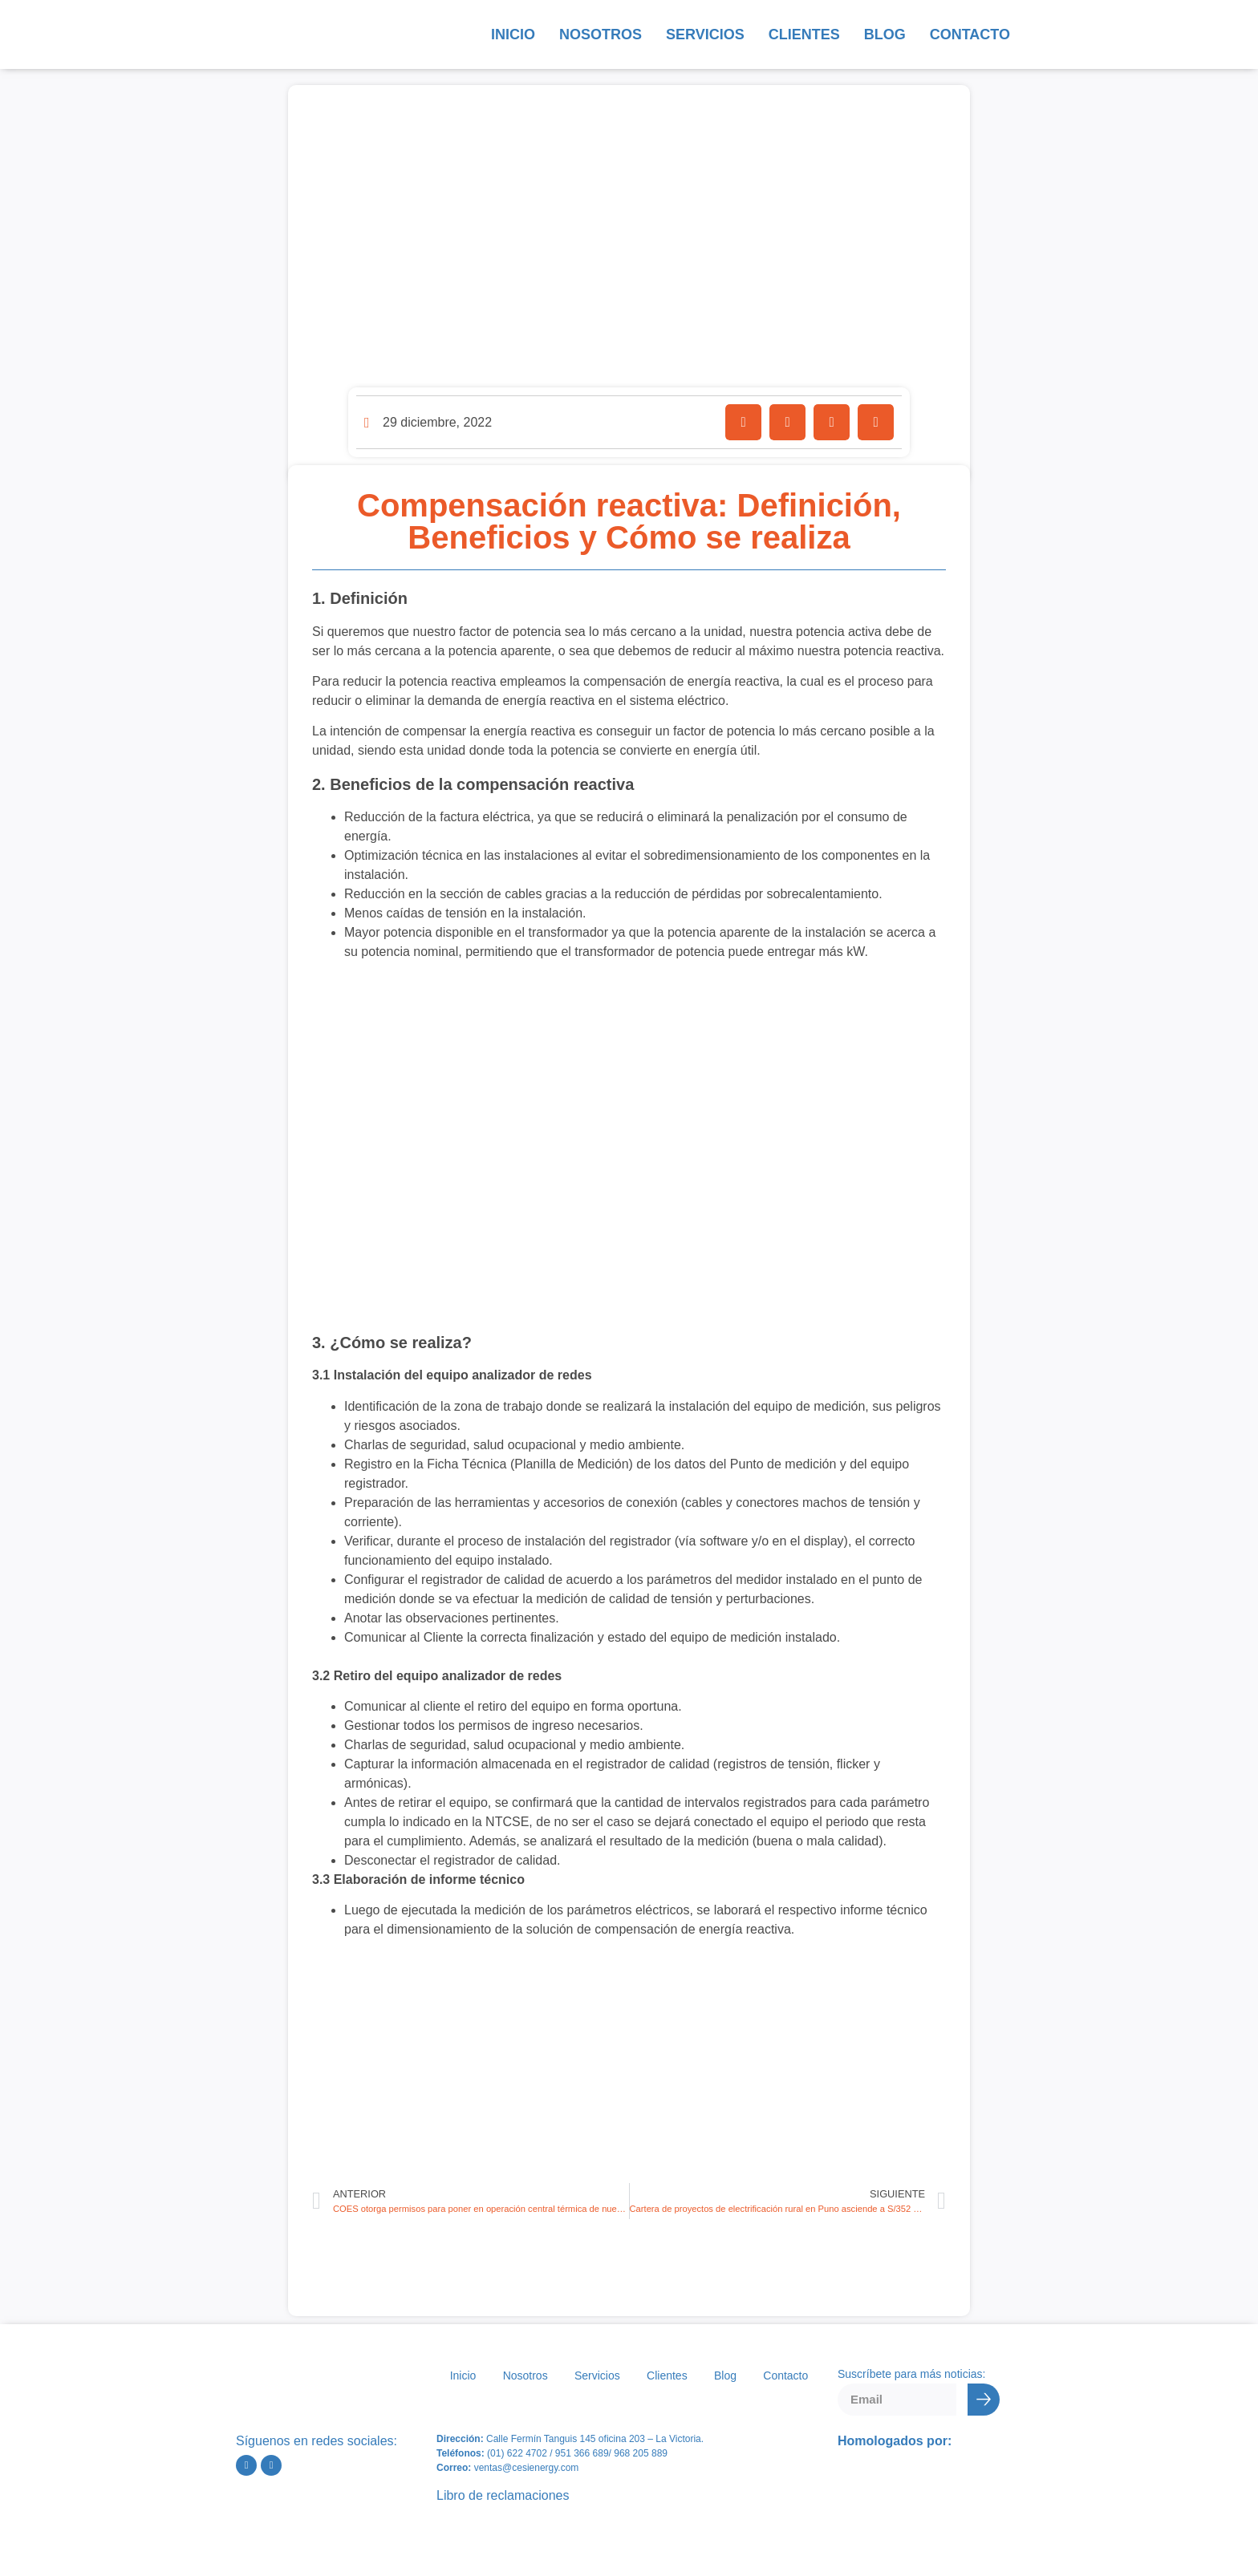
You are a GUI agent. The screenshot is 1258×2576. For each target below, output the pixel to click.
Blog (885, 34)
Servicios (705, 34)
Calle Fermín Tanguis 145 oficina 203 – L (572, 2438)
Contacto (970, 34)
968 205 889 (641, 2453)
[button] (743, 422)
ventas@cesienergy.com (526, 2467)
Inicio (513, 34)
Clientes (804, 34)
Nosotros (600, 34)
